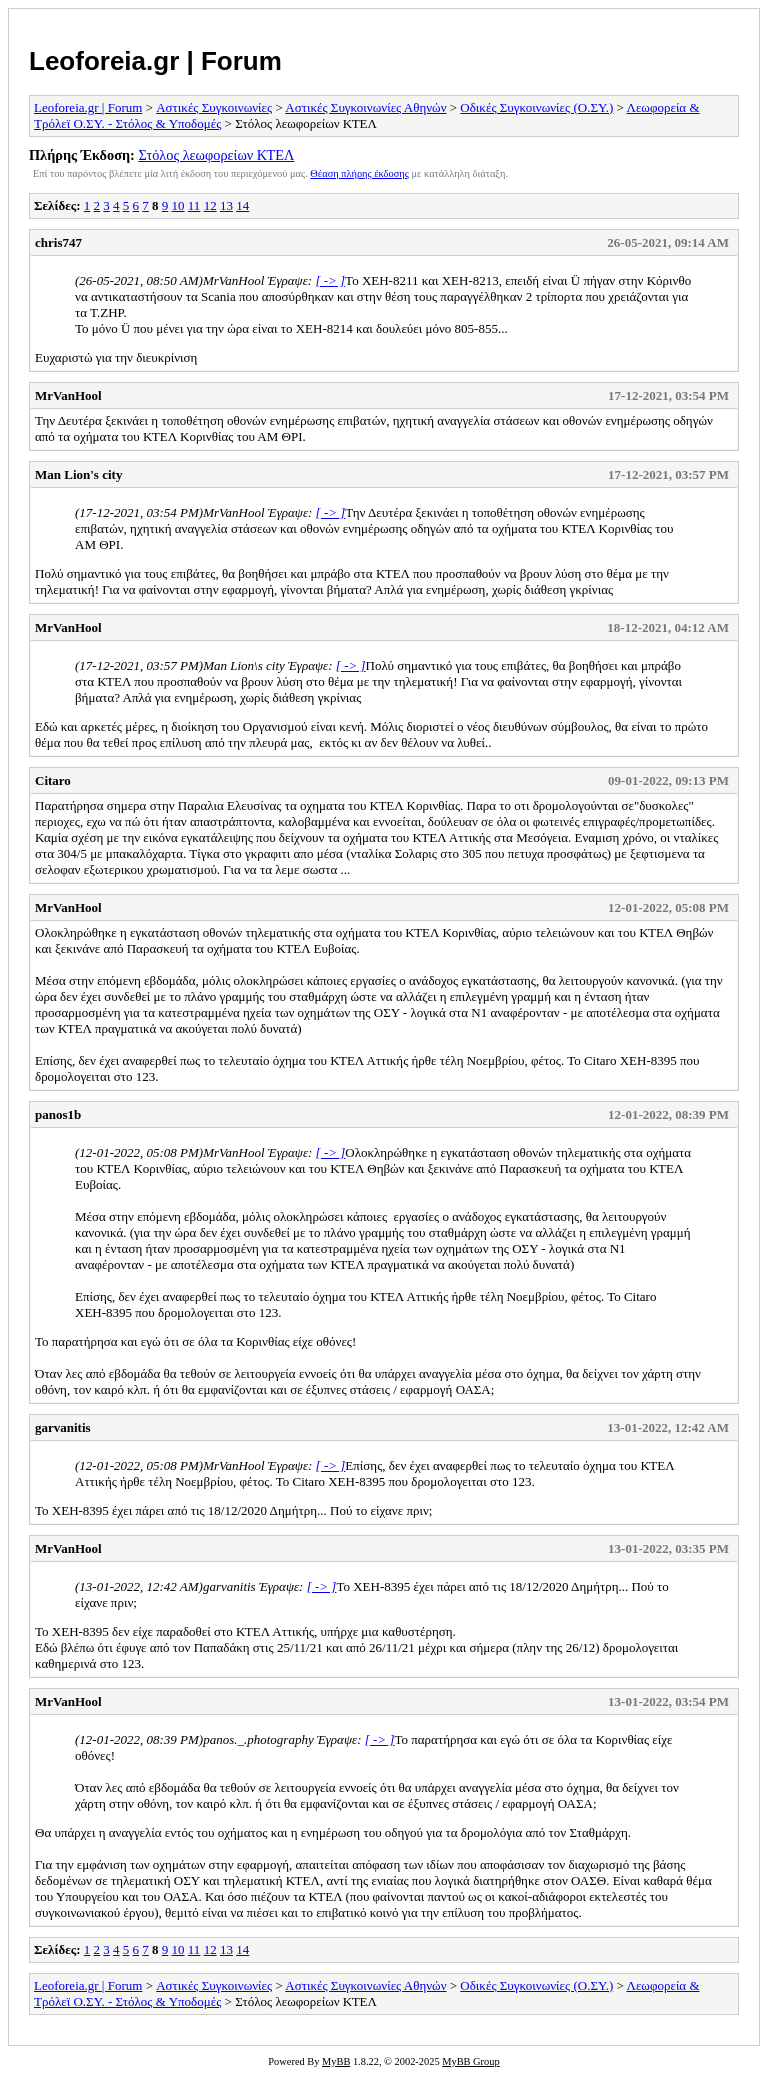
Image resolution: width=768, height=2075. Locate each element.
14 (242, 205)
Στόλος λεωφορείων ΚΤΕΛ (216, 155)
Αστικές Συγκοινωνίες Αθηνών (365, 107)
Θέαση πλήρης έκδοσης (359, 173)
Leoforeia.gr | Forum (155, 61)
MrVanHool (68, 395)
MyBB (336, 2061)
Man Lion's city (78, 474)
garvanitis (63, 1427)
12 (210, 205)
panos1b (58, 1114)
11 (194, 205)
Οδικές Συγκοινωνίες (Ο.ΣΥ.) (536, 107)
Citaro (53, 780)
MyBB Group (470, 2061)
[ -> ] (330, 280)
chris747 (58, 242)
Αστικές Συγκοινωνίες (214, 107)
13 (226, 205)
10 (178, 205)
